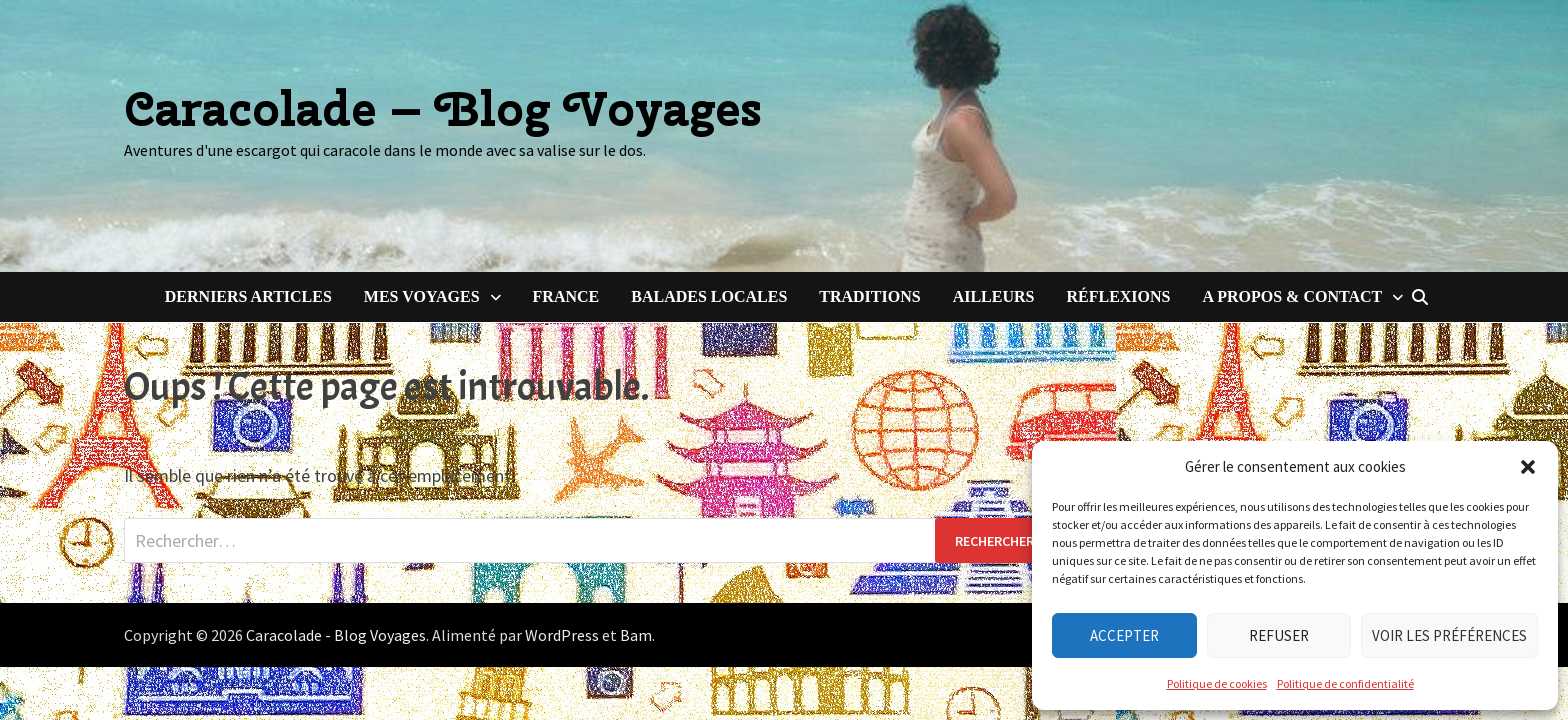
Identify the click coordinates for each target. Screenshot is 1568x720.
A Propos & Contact (1292, 296)
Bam (636, 635)
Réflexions (1118, 296)
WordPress (562, 635)
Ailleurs (994, 296)
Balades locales (709, 296)
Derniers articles (248, 296)
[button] (1528, 467)
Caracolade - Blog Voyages (336, 635)
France (566, 296)
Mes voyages (422, 296)
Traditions (869, 296)
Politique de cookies (1217, 683)
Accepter (1124, 635)
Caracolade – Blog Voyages (443, 108)
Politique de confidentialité (1345, 683)
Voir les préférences (1449, 635)
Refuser (1279, 635)
